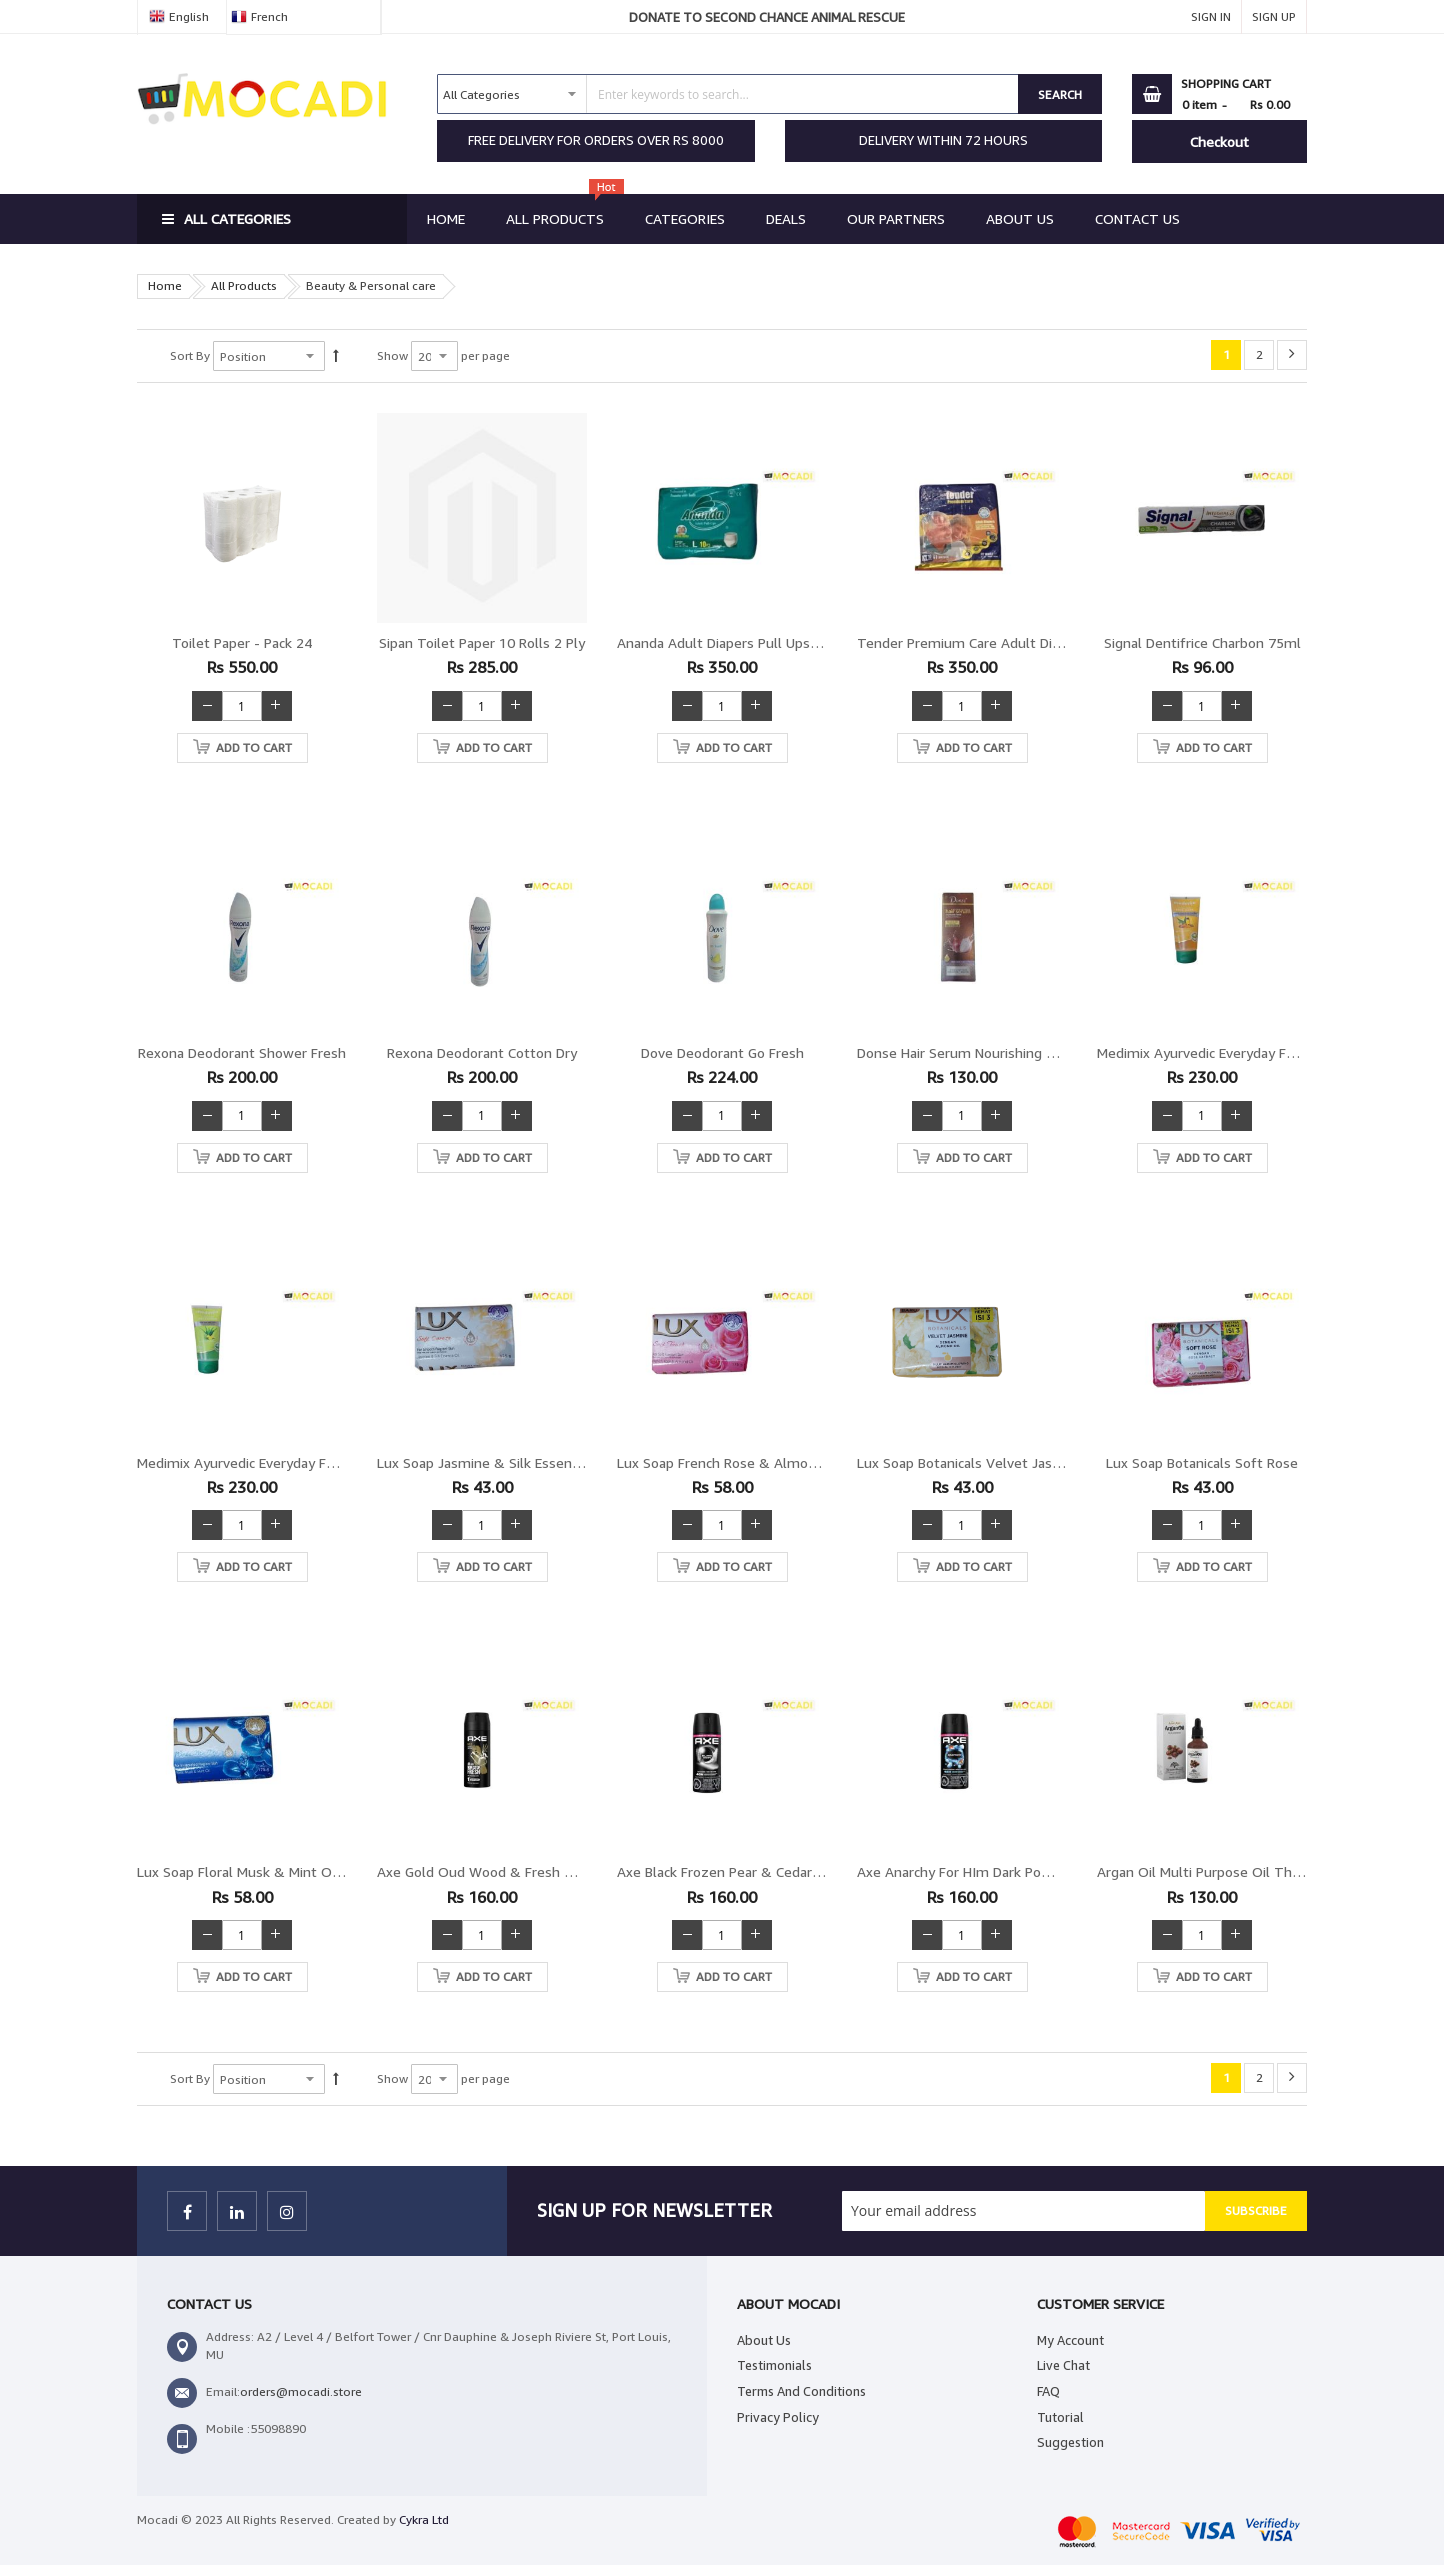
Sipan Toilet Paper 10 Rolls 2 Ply (482, 642)
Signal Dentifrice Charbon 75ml (1202, 642)
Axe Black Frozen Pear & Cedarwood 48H (746, 1871)
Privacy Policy (778, 2417)
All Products (244, 285)
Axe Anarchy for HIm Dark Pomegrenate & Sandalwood (1032, 1871)
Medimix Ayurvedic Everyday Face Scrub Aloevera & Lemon (323, 1462)
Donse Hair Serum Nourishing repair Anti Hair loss (1016, 1052)
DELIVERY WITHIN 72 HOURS (943, 140)
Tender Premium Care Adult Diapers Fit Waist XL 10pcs (1032, 642)
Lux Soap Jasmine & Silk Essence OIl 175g (511, 1462)
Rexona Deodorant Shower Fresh (242, 1052)
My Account (1070, 2340)
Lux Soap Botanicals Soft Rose (1202, 1462)
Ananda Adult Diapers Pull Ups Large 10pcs (753, 642)
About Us (764, 2340)
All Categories (237, 218)
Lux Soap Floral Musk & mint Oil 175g (256, 1871)
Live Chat (1063, 2365)
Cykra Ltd (424, 2519)
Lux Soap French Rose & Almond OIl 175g (750, 1462)
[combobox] (728, 94)
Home (165, 285)
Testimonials (774, 2365)
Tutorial (1060, 2417)
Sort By (190, 355)
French (269, 16)
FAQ (1048, 2391)
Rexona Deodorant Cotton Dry (482, 1052)
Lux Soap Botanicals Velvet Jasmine (970, 1462)
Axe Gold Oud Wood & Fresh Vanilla (491, 1871)
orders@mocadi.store (301, 2391)
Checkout (1219, 141)
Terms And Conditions (801, 2391)
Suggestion (1070, 2442)
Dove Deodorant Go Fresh (722, 1052)
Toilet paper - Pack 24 (242, 642)
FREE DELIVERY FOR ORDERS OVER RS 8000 (596, 140)
